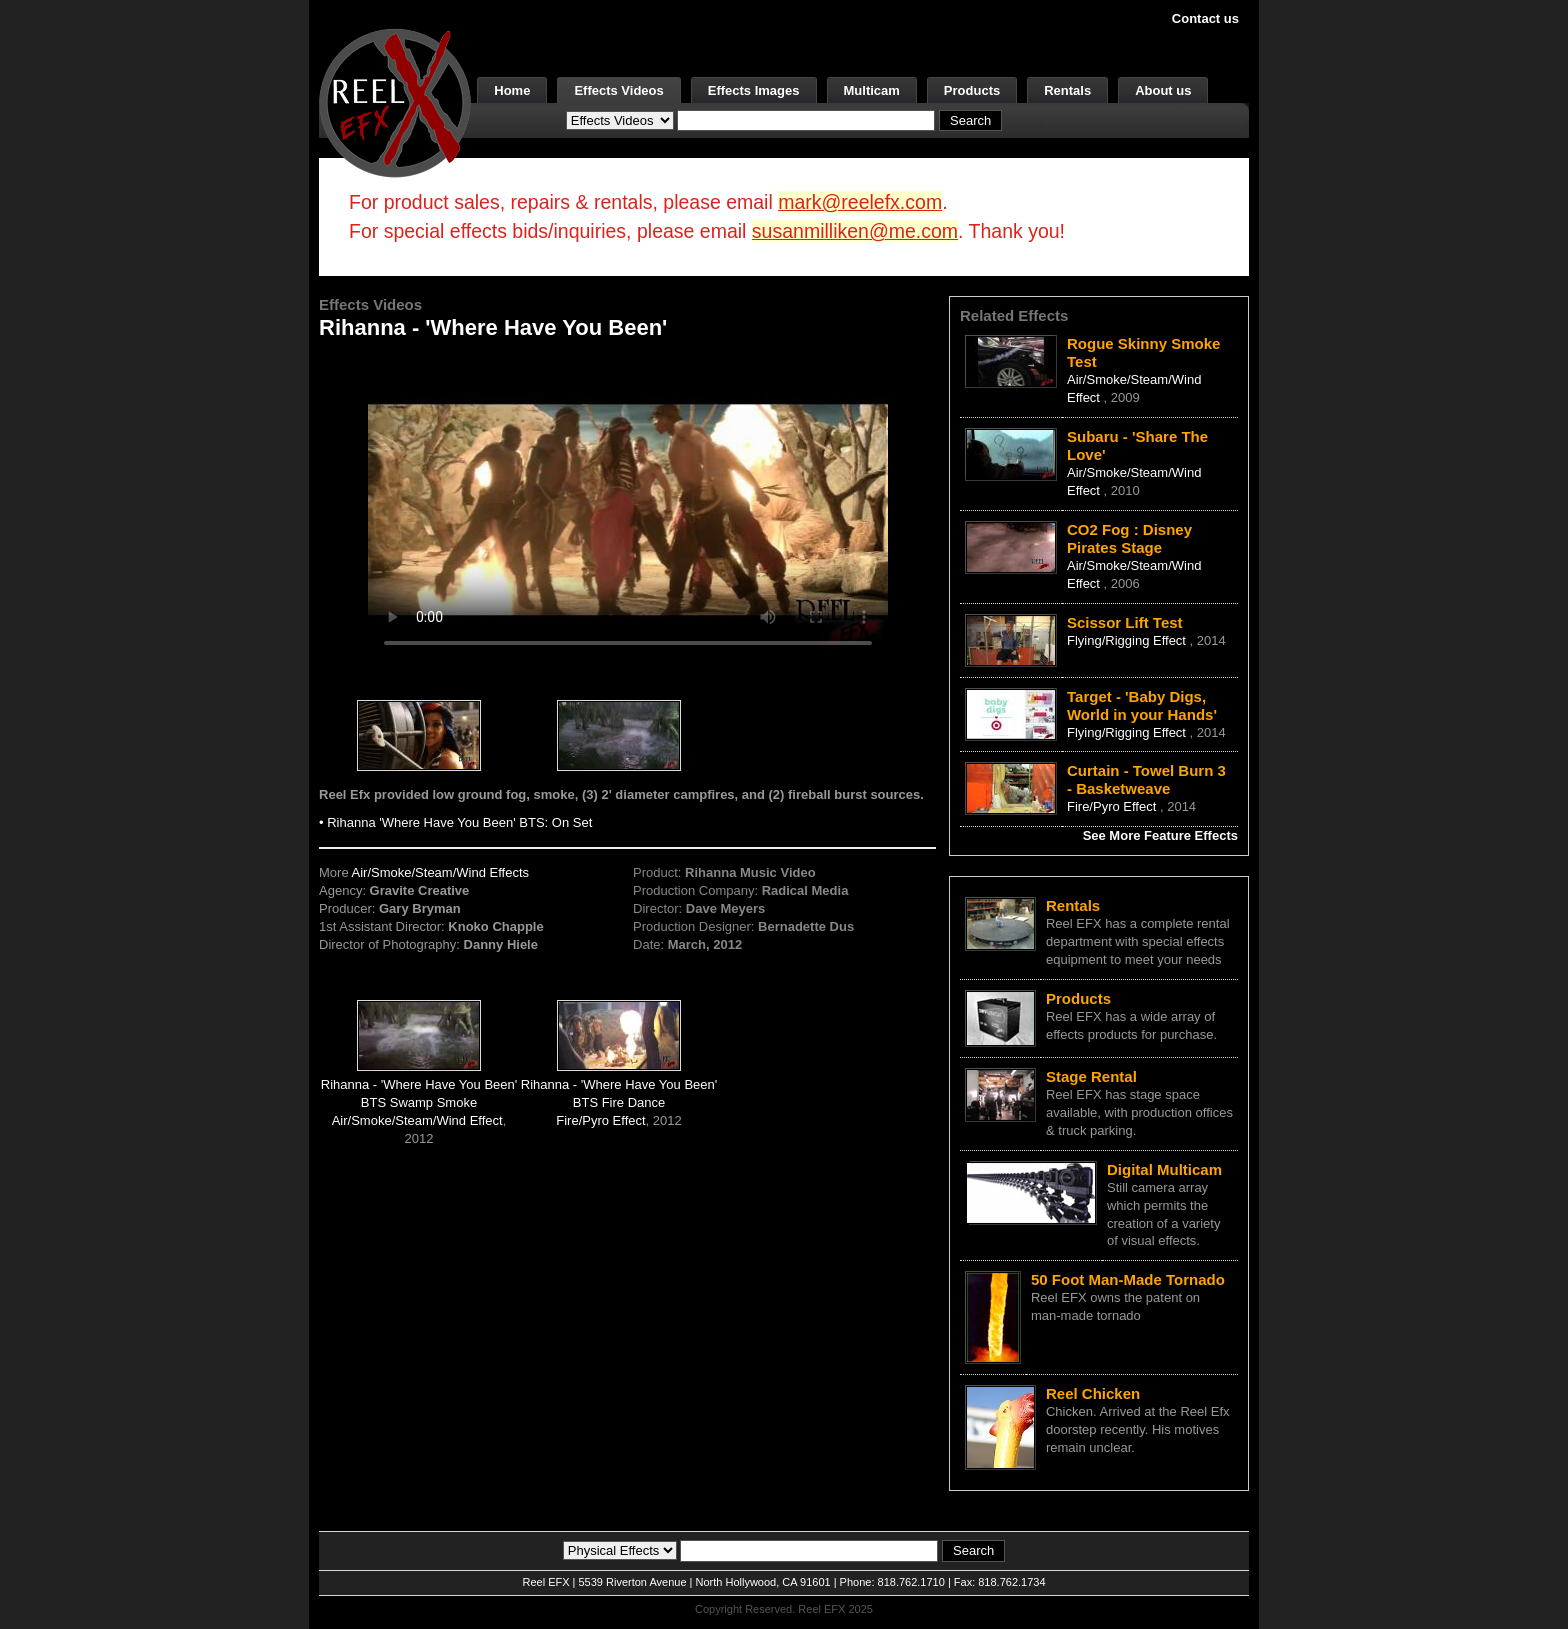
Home (512, 90)
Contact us (1205, 18)
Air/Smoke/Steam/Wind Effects (441, 872)
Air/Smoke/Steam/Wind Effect (417, 1120)
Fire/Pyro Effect (600, 1120)
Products (972, 90)
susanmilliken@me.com (855, 231)
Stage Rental (1091, 1076)
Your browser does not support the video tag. (628, 508)
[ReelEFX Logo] (395, 101)
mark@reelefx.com (860, 202)
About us (1163, 90)
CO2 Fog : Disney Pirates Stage (1129, 538)
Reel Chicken (1093, 1393)
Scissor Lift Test (1125, 622)
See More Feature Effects (1160, 835)
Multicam (872, 90)
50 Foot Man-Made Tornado (1128, 1279)
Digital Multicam (1164, 1169)
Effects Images (754, 90)
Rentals (1067, 90)
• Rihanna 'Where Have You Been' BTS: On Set (455, 822)
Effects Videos (618, 90)
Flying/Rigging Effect (1128, 640)
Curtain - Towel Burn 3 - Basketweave (1146, 779)
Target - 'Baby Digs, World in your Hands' (1142, 705)
